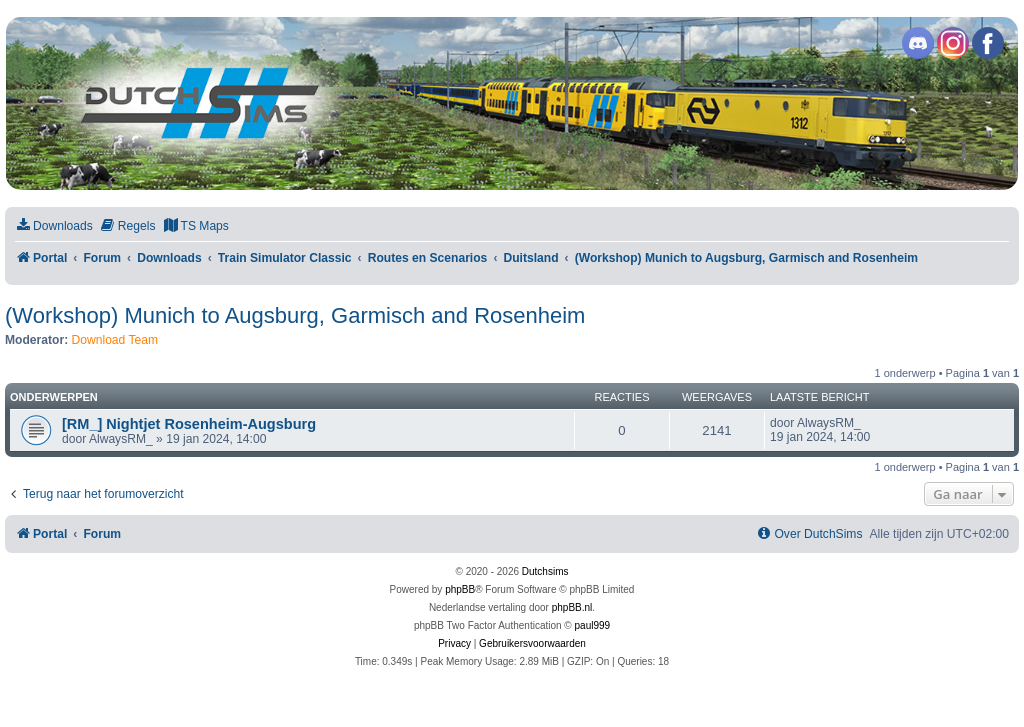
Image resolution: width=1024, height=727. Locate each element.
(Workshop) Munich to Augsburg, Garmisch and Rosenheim (295, 315)
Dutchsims (545, 571)
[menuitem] (54, 226)
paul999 (593, 625)
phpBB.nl (572, 607)
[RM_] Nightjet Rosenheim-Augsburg (189, 424)
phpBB (460, 589)
